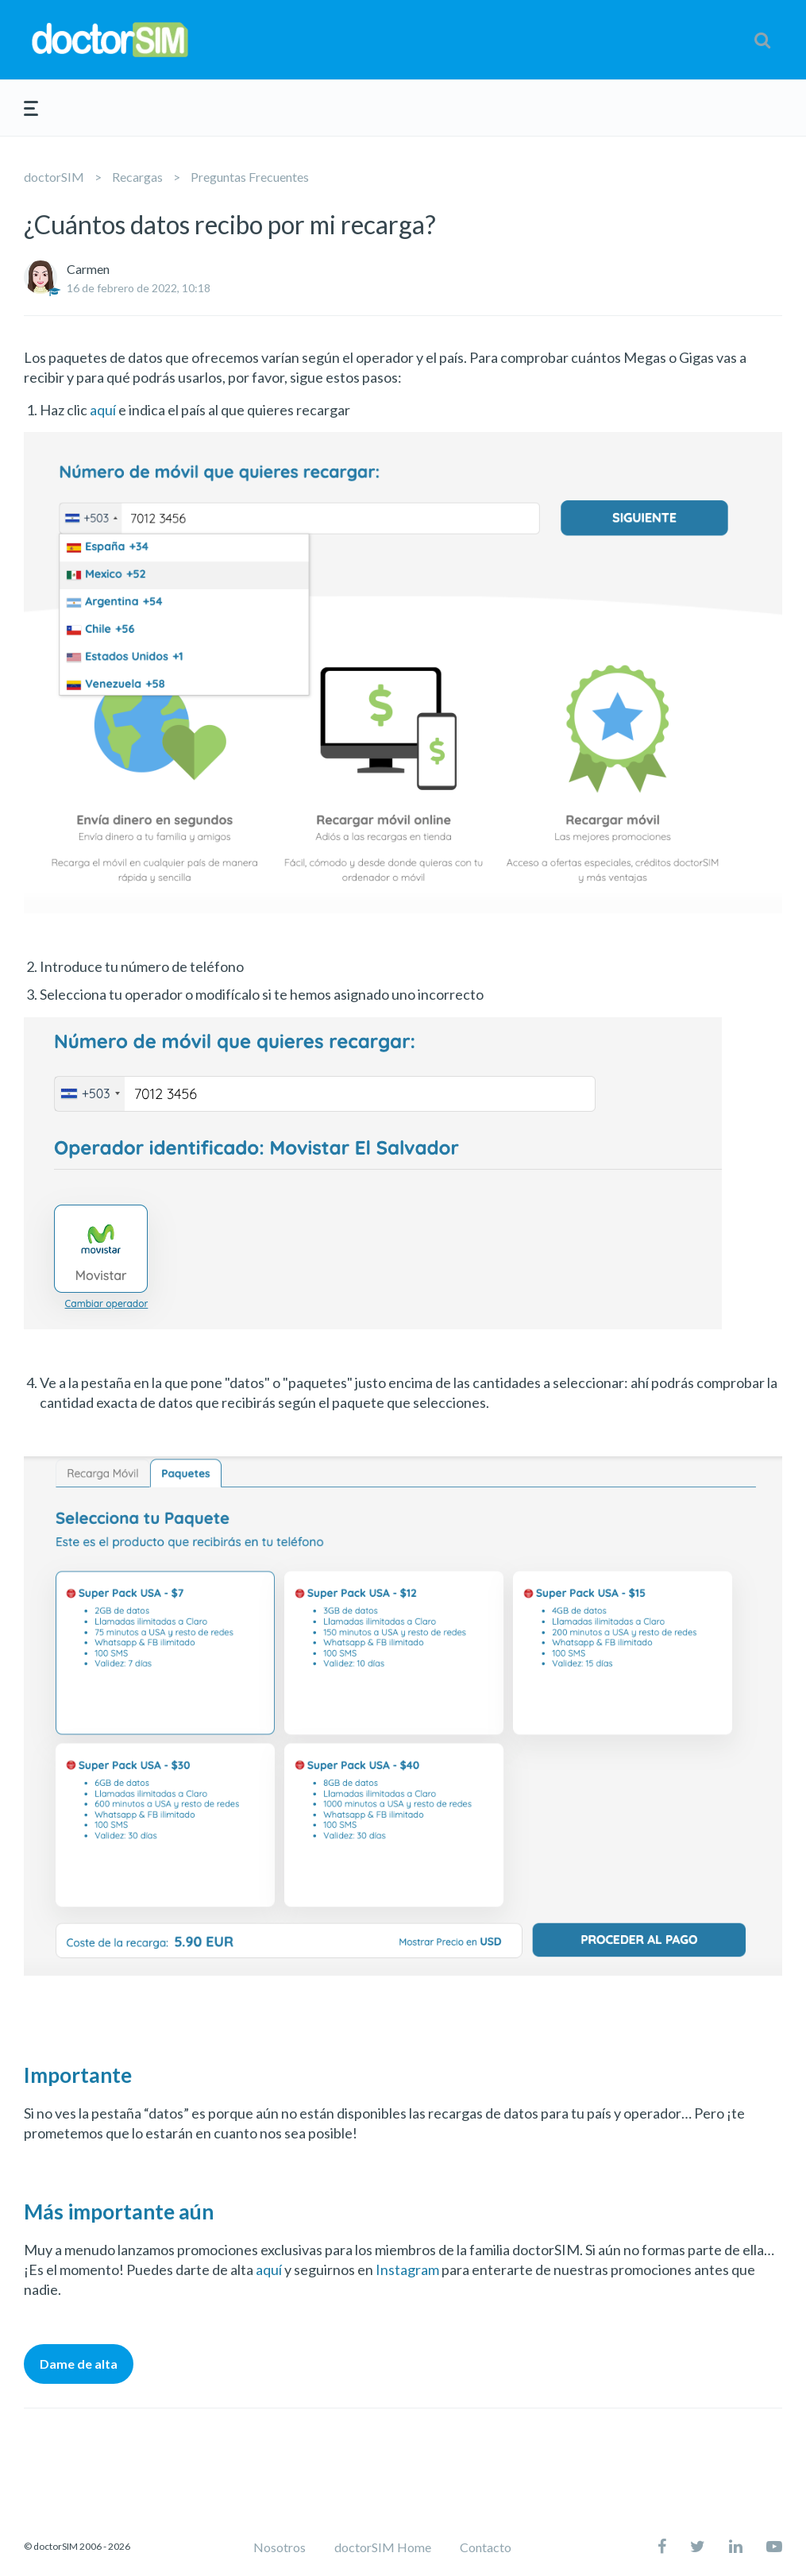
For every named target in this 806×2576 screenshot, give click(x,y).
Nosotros (279, 2547)
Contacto (485, 2547)
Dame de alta (79, 2363)
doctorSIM (54, 176)
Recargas (137, 176)
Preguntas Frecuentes (250, 176)
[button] (762, 40)
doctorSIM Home (382, 2547)
